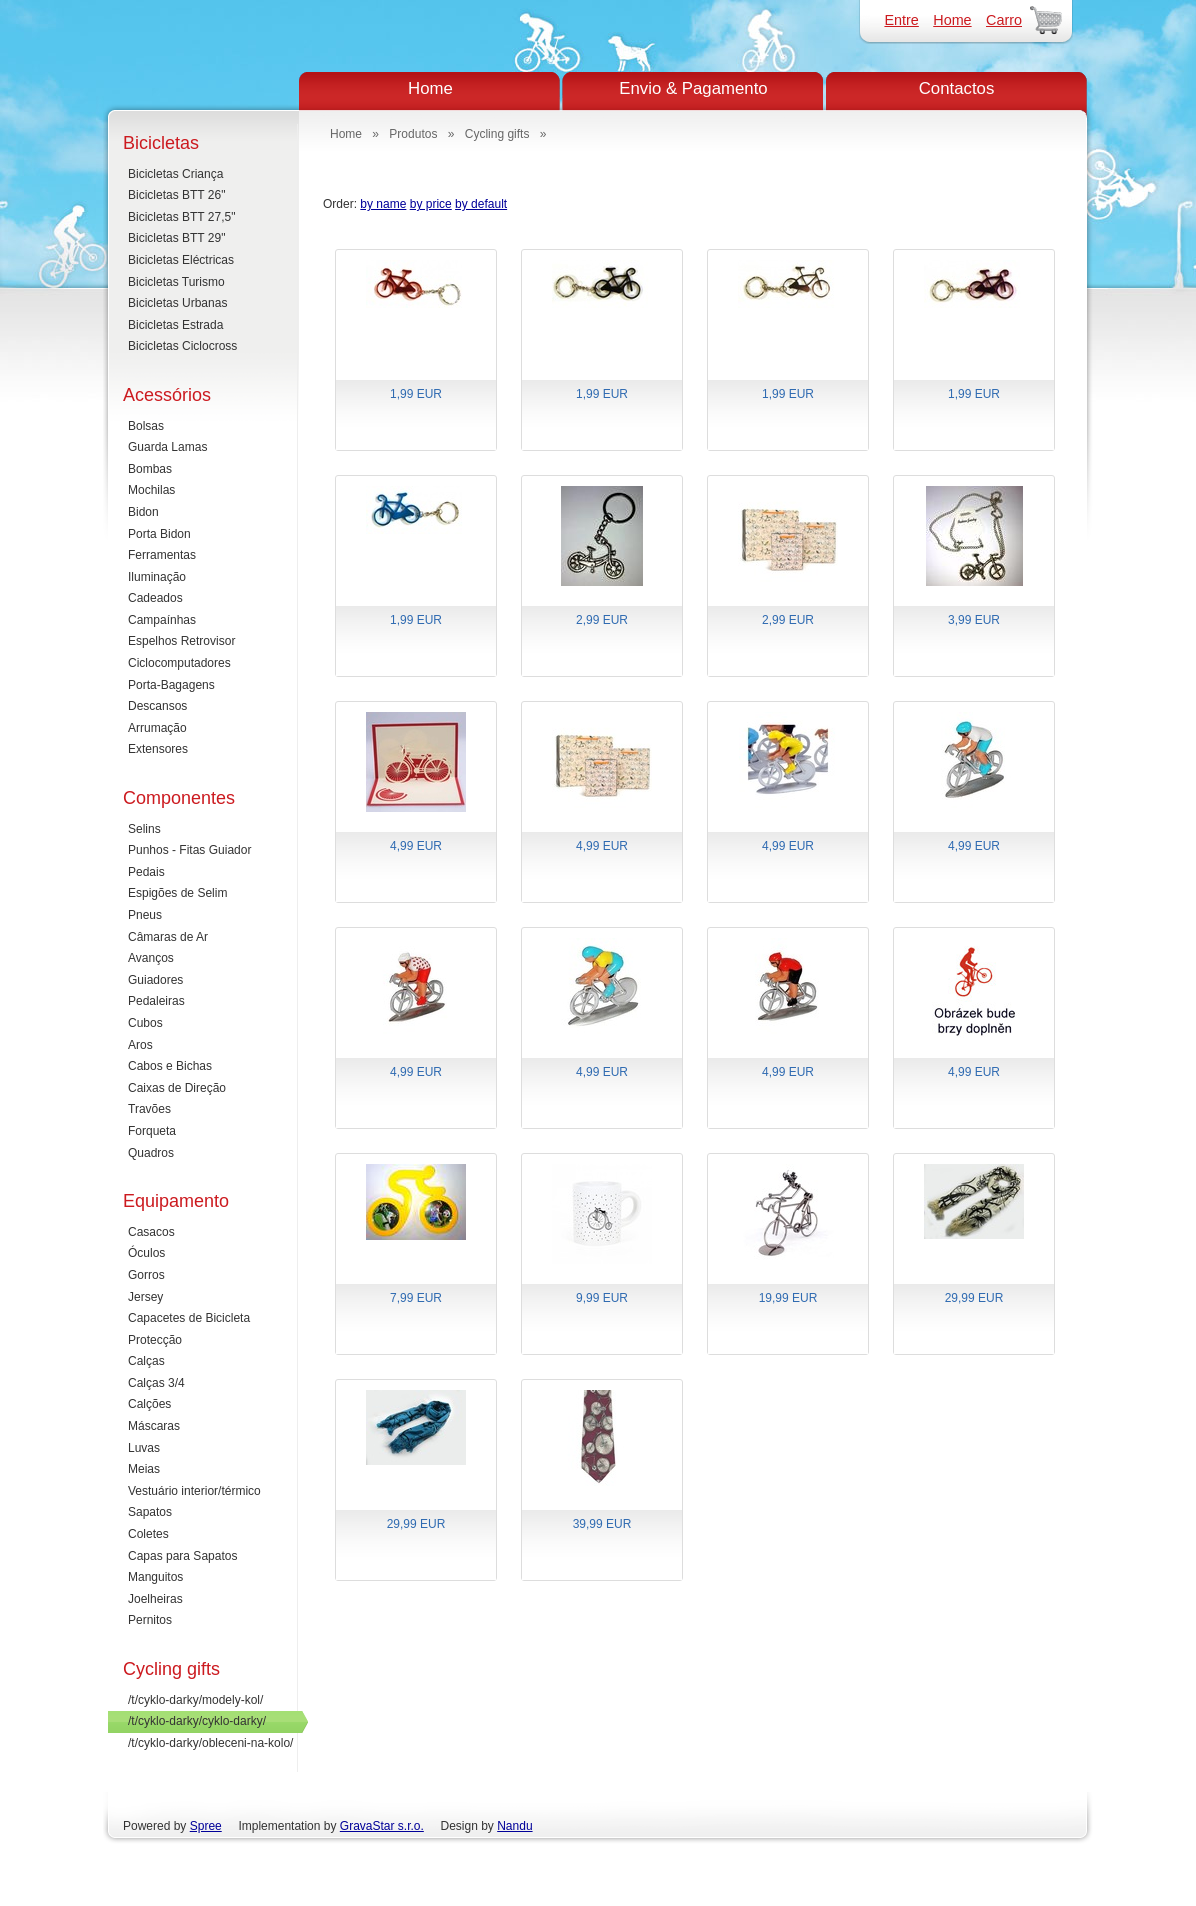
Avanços (151, 958)
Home (952, 20)
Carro (1004, 20)
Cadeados (155, 598)
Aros (140, 1045)
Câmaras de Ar (168, 937)
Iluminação (157, 577)
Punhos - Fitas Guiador (189, 850)
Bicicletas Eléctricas (181, 260)
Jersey (145, 1297)
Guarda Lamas (167, 447)
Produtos (413, 134)
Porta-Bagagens (171, 685)
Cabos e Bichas (170, 1066)
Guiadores (155, 980)
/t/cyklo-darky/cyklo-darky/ (197, 1721)
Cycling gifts (497, 134)
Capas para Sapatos (182, 1556)
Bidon (143, 512)
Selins (144, 829)
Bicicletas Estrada (175, 325)
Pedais (146, 872)
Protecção (155, 1340)
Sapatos (150, 1512)
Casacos (151, 1232)
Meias (144, 1469)
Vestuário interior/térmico (194, 1491)
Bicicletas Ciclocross (182, 346)
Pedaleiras (156, 1001)
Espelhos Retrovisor (181, 641)
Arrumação (157, 728)
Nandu (514, 1826)
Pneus (145, 915)
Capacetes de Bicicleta (189, 1318)
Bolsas (146, 426)
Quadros (151, 1153)
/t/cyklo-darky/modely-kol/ (195, 1700)
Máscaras (154, 1426)
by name (383, 204)
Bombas (150, 469)
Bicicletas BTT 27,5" (181, 217)
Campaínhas (162, 620)
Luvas (144, 1448)
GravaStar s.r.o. (382, 1826)
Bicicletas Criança (175, 174)
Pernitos (150, 1620)
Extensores (158, 749)
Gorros (146, 1275)
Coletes (148, 1534)
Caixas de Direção (177, 1088)
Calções (149, 1404)
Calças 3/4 (156, 1383)
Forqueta (152, 1131)
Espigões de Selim (177, 893)
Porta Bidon (159, 534)
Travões (149, 1109)
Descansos (157, 706)
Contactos (957, 88)
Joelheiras (155, 1599)
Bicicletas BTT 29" (176, 238)
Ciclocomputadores (179, 663)
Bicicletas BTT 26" (176, 195)
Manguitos (155, 1577)
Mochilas (151, 490)
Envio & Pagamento (693, 88)
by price (431, 204)
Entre (901, 20)
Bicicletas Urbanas (177, 303)
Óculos (146, 1253)
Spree (206, 1826)
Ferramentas (162, 555)
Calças (146, 1361)
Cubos (145, 1023)
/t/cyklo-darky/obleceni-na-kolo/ (210, 1743)
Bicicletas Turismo (176, 282)
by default (481, 204)
